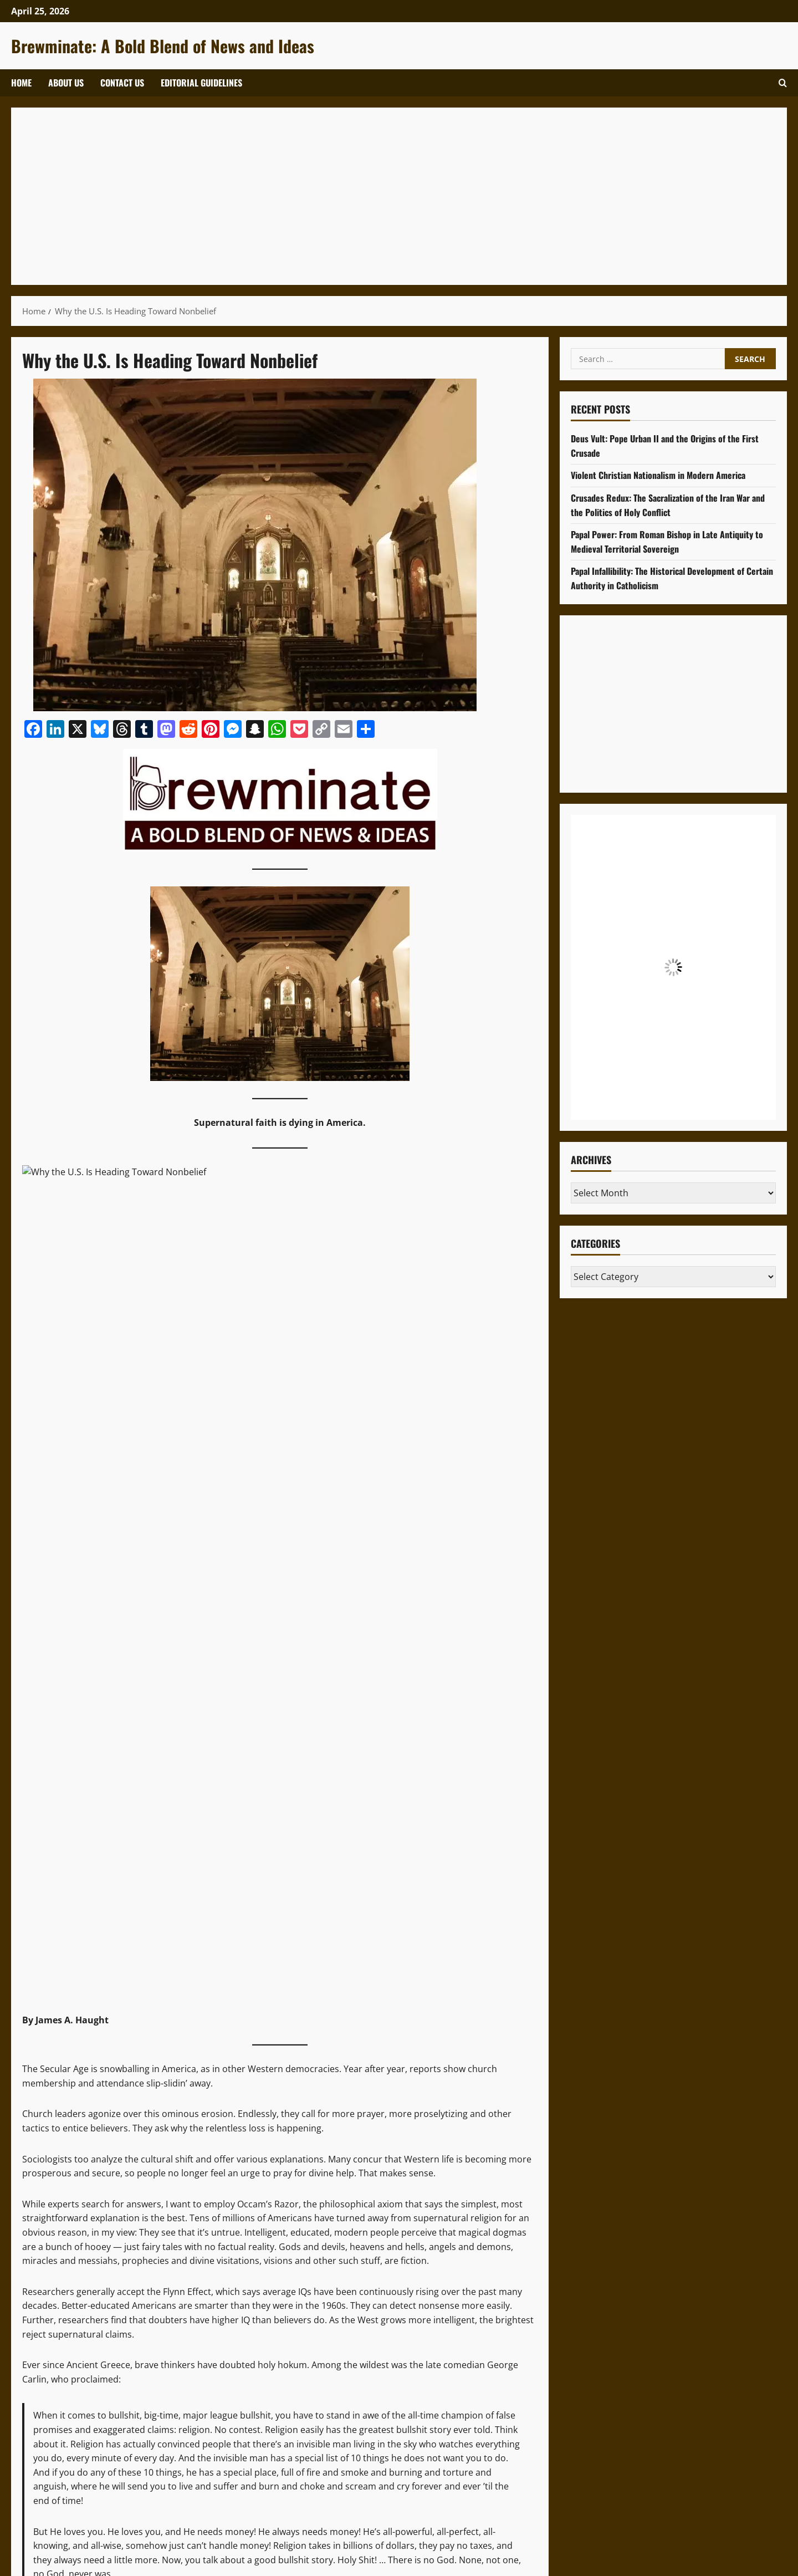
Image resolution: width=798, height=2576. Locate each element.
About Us (66, 82)
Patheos (137, 1911)
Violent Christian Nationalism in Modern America (658, 475)
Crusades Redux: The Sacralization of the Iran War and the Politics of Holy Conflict (668, 505)
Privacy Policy (392, 2198)
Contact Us (122, 82)
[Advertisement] (354, 196)
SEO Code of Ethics (467, 2198)
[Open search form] (783, 83)
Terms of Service (321, 2198)
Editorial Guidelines (201, 82)
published (84, 1911)
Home (21, 82)
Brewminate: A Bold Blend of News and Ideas (162, 45)
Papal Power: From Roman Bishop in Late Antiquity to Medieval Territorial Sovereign (667, 541)
